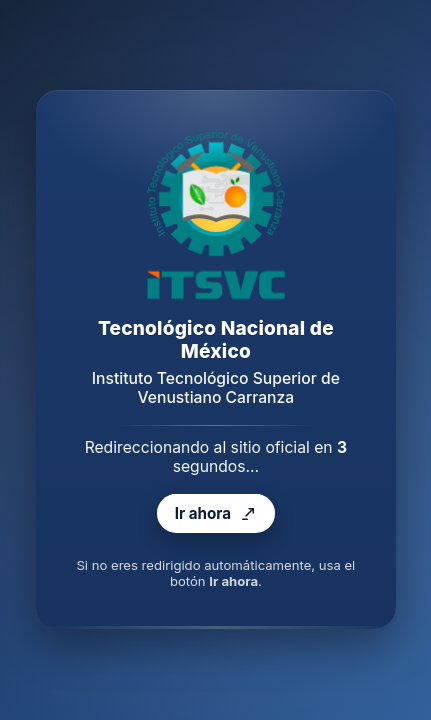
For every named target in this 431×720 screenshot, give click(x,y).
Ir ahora (215, 514)
